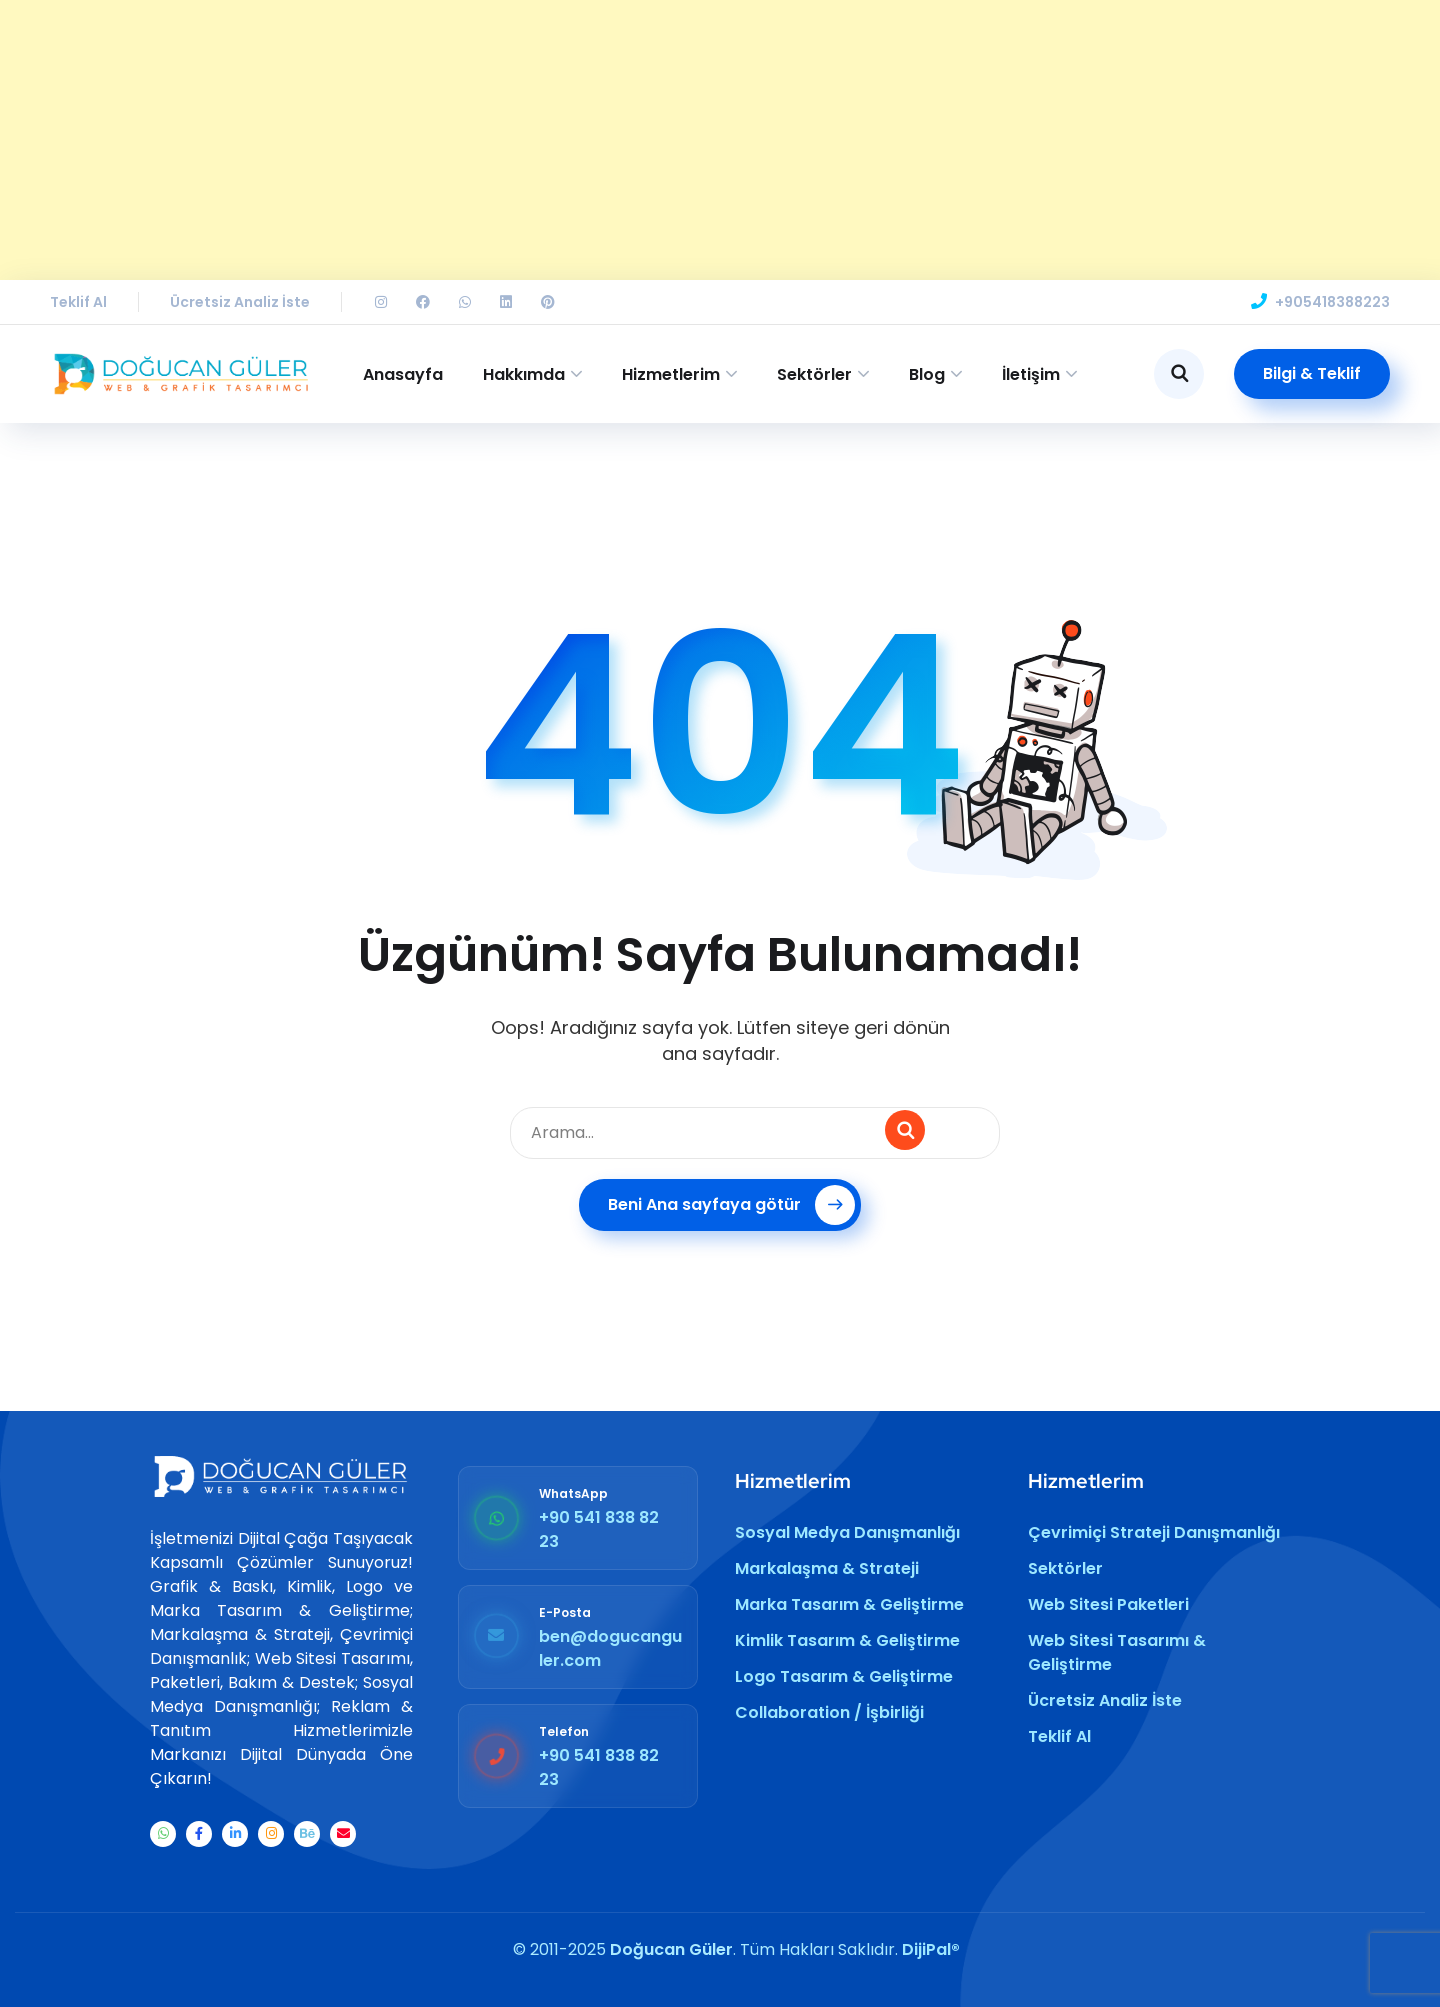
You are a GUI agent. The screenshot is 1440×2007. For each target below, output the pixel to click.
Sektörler (1065, 1568)
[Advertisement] (600, 140)
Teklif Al (78, 302)
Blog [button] (927, 374)
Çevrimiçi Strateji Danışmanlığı (1154, 1532)
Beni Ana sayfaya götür (731, 1205)
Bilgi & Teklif (1312, 373)
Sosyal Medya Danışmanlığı (847, 1532)
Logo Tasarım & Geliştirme (844, 1676)
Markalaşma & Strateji (827, 1568)
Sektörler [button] (814, 374)
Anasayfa (403, 374)
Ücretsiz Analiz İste (240, 302)
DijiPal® (931, 1949)
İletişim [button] (1031, 374)
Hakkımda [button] (524, 374)
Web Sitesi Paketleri (1108, 1604)
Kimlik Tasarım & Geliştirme (847, 1640)
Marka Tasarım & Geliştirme (849, 1604)
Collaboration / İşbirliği (829, 1712)
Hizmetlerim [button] (671, 374)
